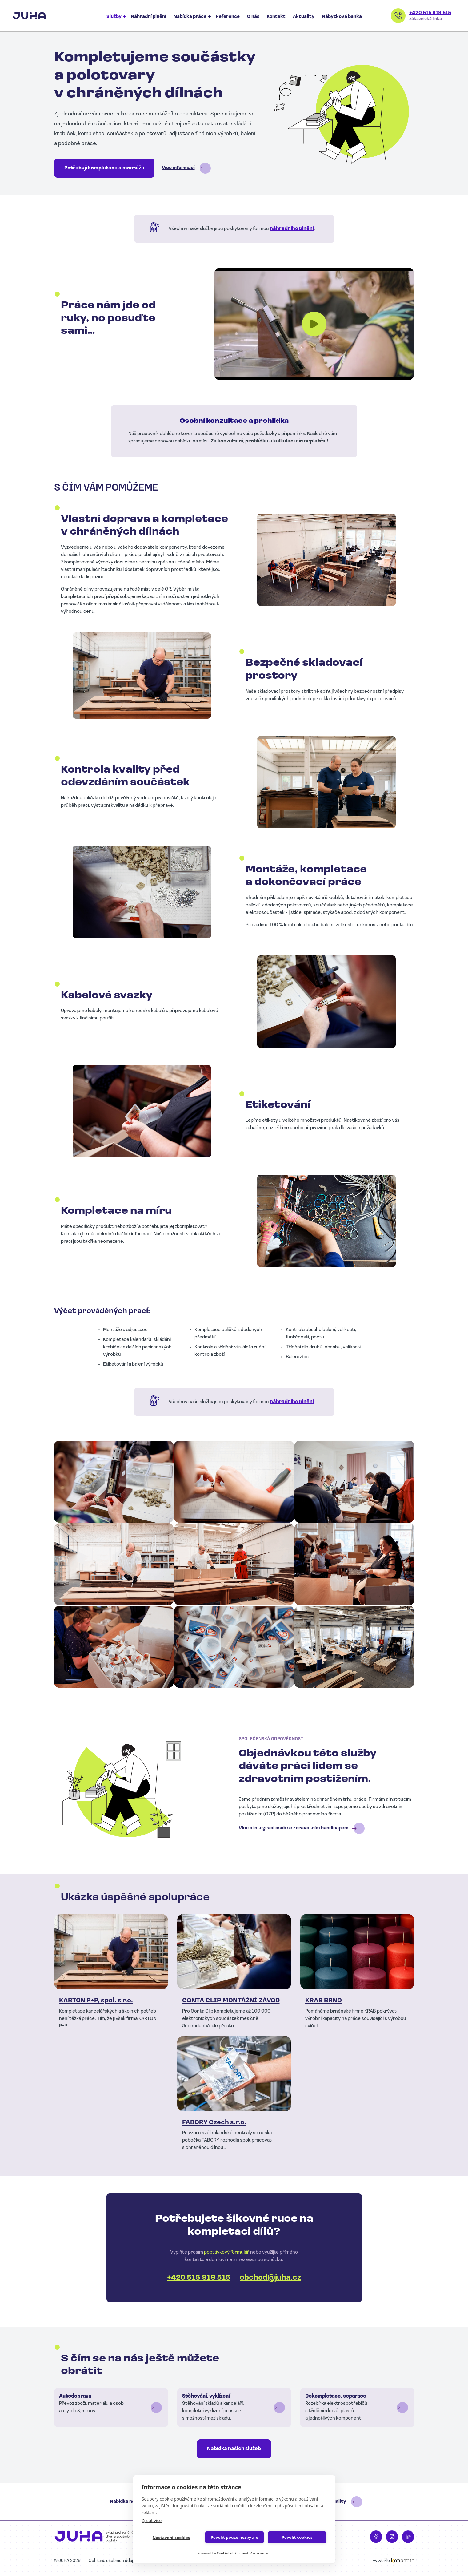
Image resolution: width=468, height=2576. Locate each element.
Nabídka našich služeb (234, 2448)
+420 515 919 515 (430, 12)
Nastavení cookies (171, 2537)
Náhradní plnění (148, 16)
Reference (228, 16)
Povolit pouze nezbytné (234, 2537)
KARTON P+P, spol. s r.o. (96, 2000)
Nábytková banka (342, 16)
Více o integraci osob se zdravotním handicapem (294, 1828)
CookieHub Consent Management (244, 2553)
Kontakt (276, 16)
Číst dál (111, 2407)
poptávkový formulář (226, 2252)
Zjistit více (152, 2520)
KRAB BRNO (323, 2000)
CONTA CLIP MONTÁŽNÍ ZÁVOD (231, 2000)
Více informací (178, 168)
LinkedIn (408, 2536)
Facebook (376, 2536)
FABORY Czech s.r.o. (214, 2122)
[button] (114, 1482)
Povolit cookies (297, 2537)
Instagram (392, 2536)
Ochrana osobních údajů (112, 2560)
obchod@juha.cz (270, 2278)
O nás (253, 16)
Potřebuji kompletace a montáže (104, 168)
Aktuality (303, 16)
